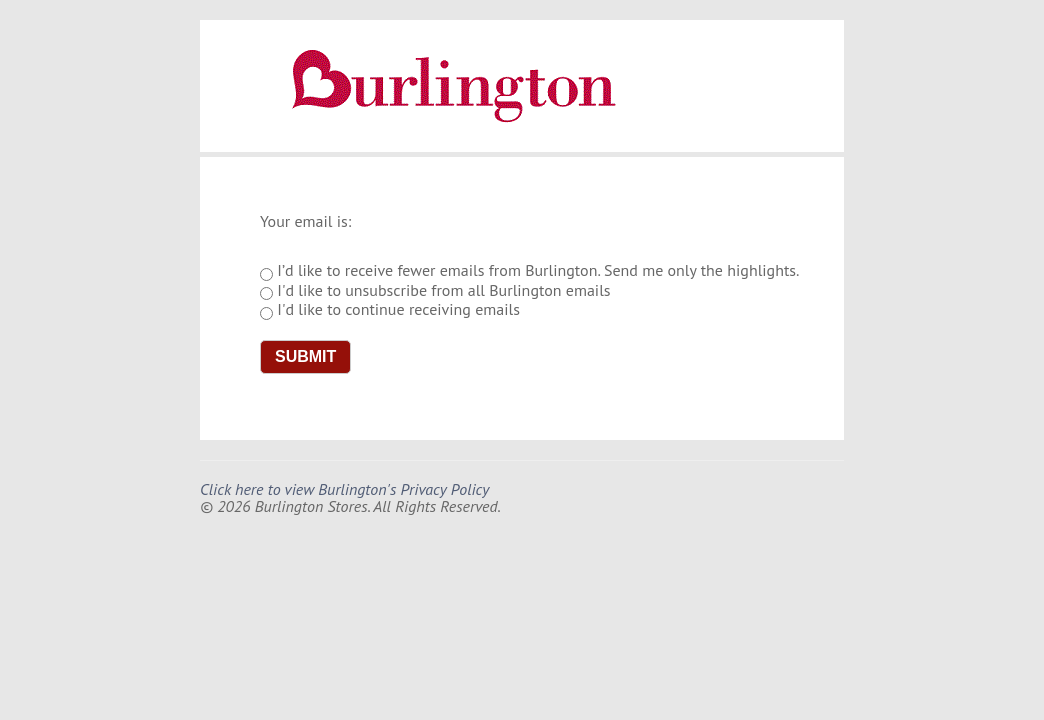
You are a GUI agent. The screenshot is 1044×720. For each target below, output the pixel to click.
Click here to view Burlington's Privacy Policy (344, 489)
